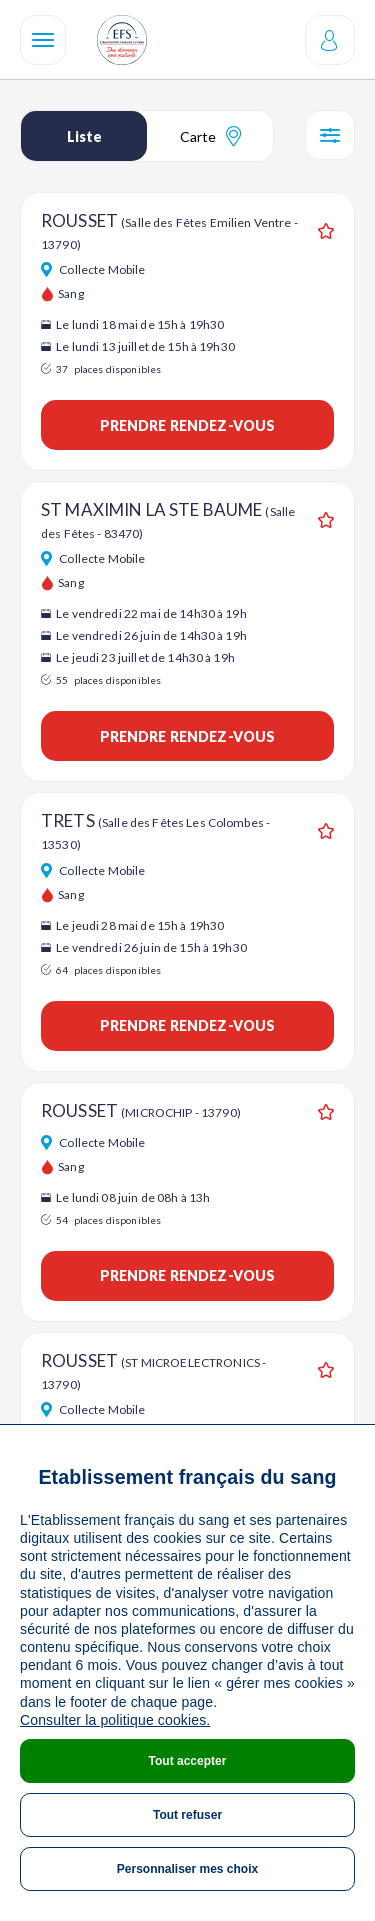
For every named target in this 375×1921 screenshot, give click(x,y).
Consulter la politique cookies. (115, 1720)
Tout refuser (187, 1815)
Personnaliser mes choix (187, 1869)
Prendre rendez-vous (188, 425)
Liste (84, 136)
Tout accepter (188, 1761)
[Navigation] (43, 40)
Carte (210, 136)
